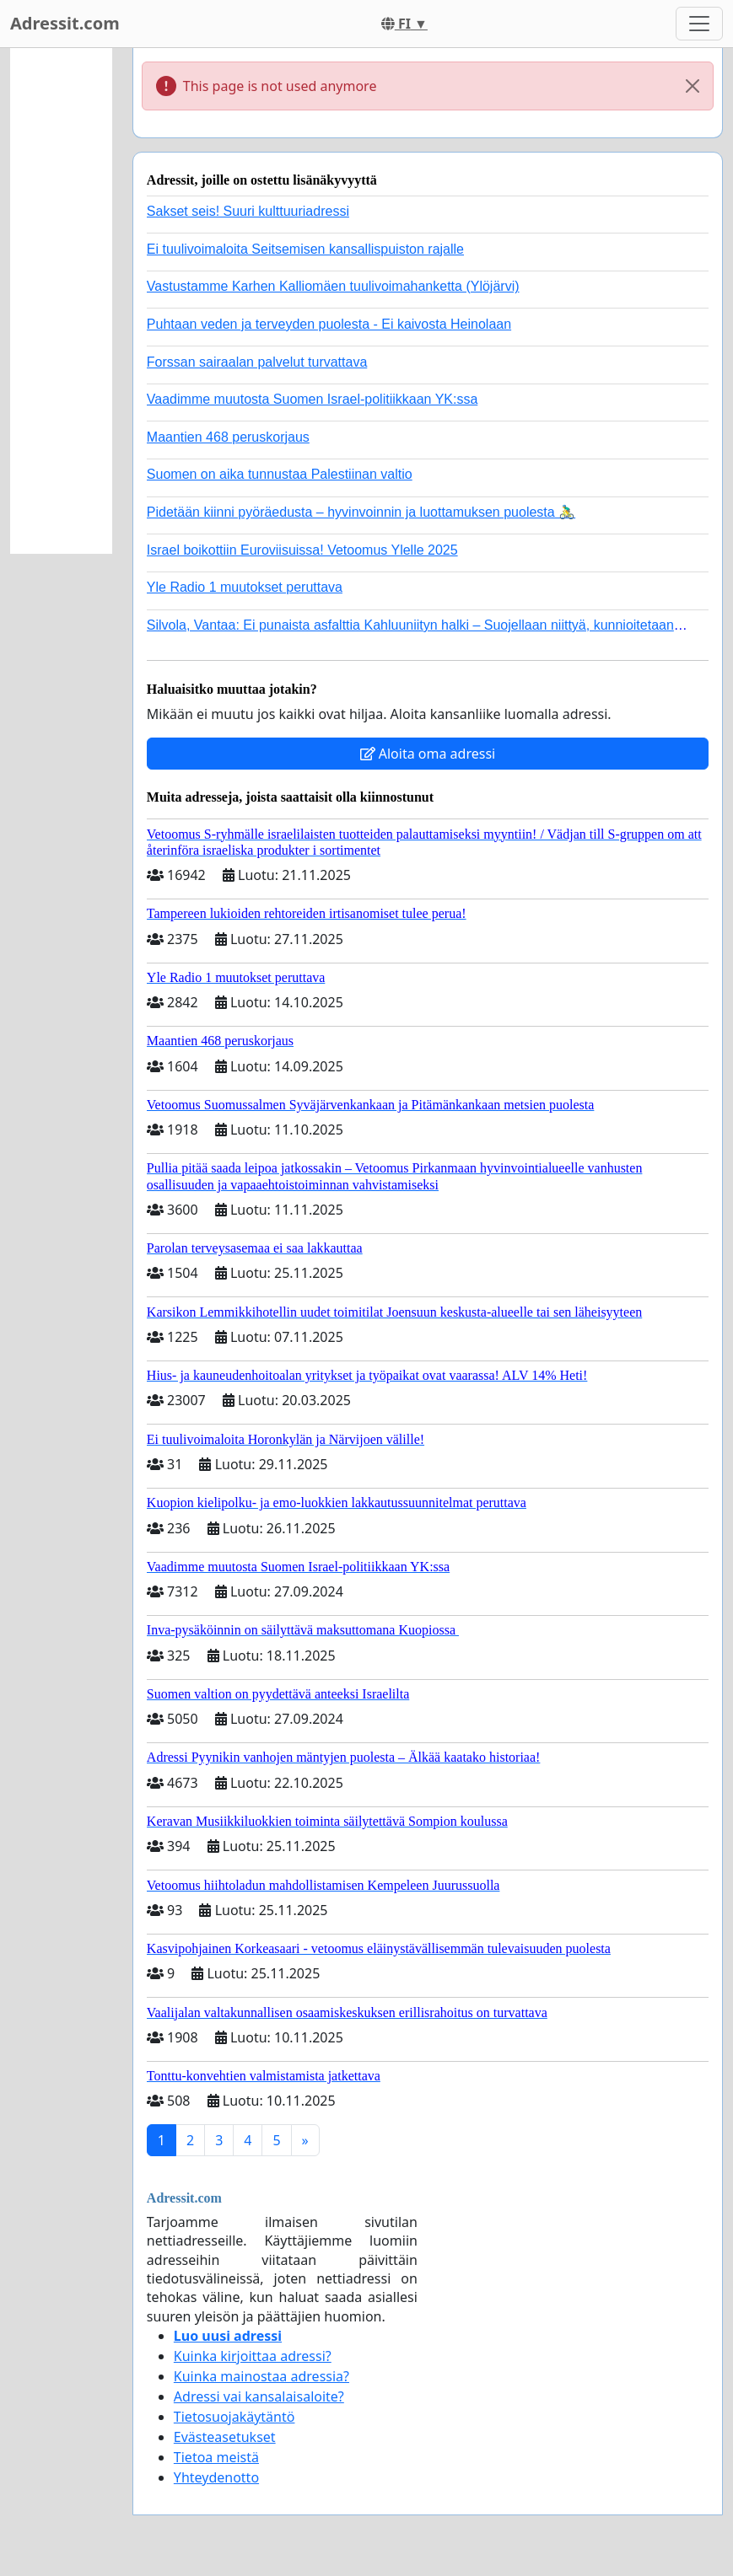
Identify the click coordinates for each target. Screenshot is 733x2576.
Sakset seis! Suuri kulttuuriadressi (248, 211)
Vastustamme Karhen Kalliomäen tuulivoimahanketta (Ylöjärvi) (333, 286)
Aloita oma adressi (428, 753)
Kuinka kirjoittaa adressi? (252, 2356)
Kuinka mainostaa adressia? (261, 2376)
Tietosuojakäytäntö (234, 2416)
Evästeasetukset (225, 2437)
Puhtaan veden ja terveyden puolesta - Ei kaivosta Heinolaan (329, 324)
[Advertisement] (61, 301)
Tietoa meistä (216, 2457)
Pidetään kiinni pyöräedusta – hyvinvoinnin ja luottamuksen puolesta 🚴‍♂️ (361, 512)
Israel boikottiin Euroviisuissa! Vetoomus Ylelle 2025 (302, 550)
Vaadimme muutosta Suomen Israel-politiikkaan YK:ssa (312, 399)
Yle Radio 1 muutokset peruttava (244, 587)
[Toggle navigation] (699, 23)
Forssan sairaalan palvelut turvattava (257, 362)
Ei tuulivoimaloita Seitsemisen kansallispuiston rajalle (305, 249)
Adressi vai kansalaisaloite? (259, 2396)
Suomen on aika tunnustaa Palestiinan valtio (279, 474)
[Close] (692, 86)
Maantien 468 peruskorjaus (228, 437)
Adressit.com (65, 23)
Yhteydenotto (216, 2477)
